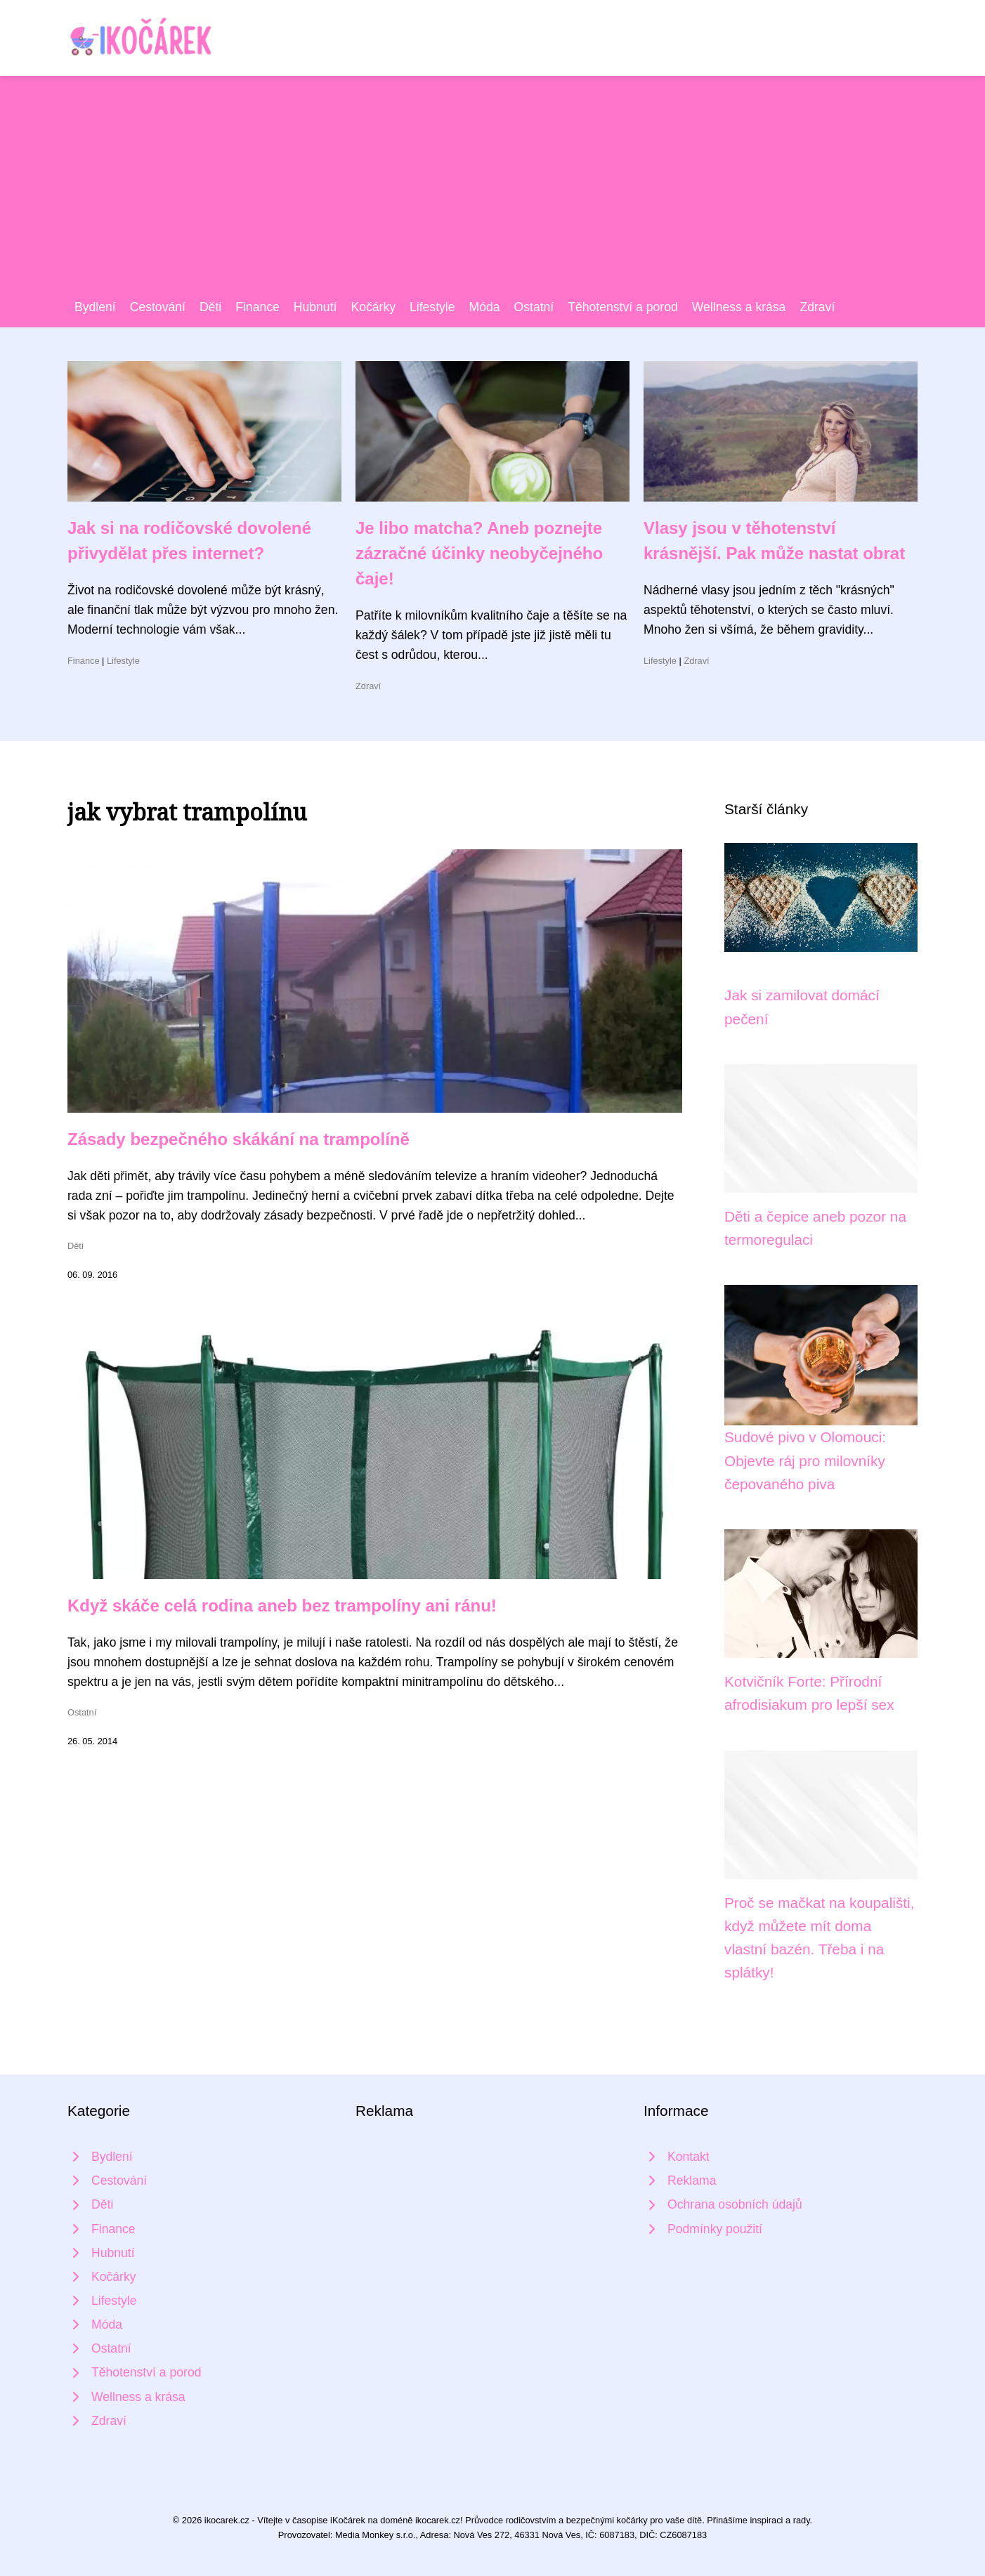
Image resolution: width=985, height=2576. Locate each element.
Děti (210, 307)
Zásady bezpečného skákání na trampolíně (238, 1139)
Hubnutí (315, 307)
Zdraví (817, 307)
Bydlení (95, 307)
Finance (257, 307)
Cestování (157, 307)
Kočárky (373, 307)
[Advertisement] (492, 191)
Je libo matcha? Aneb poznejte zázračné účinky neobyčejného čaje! (479, 553)
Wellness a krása (739, 307)
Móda (484, 307)
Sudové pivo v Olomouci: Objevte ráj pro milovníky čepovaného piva (805, 1460)
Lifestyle (432, 307)
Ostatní (534, 307)
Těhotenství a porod (623, 307)
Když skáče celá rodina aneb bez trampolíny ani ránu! (282, 1605)
